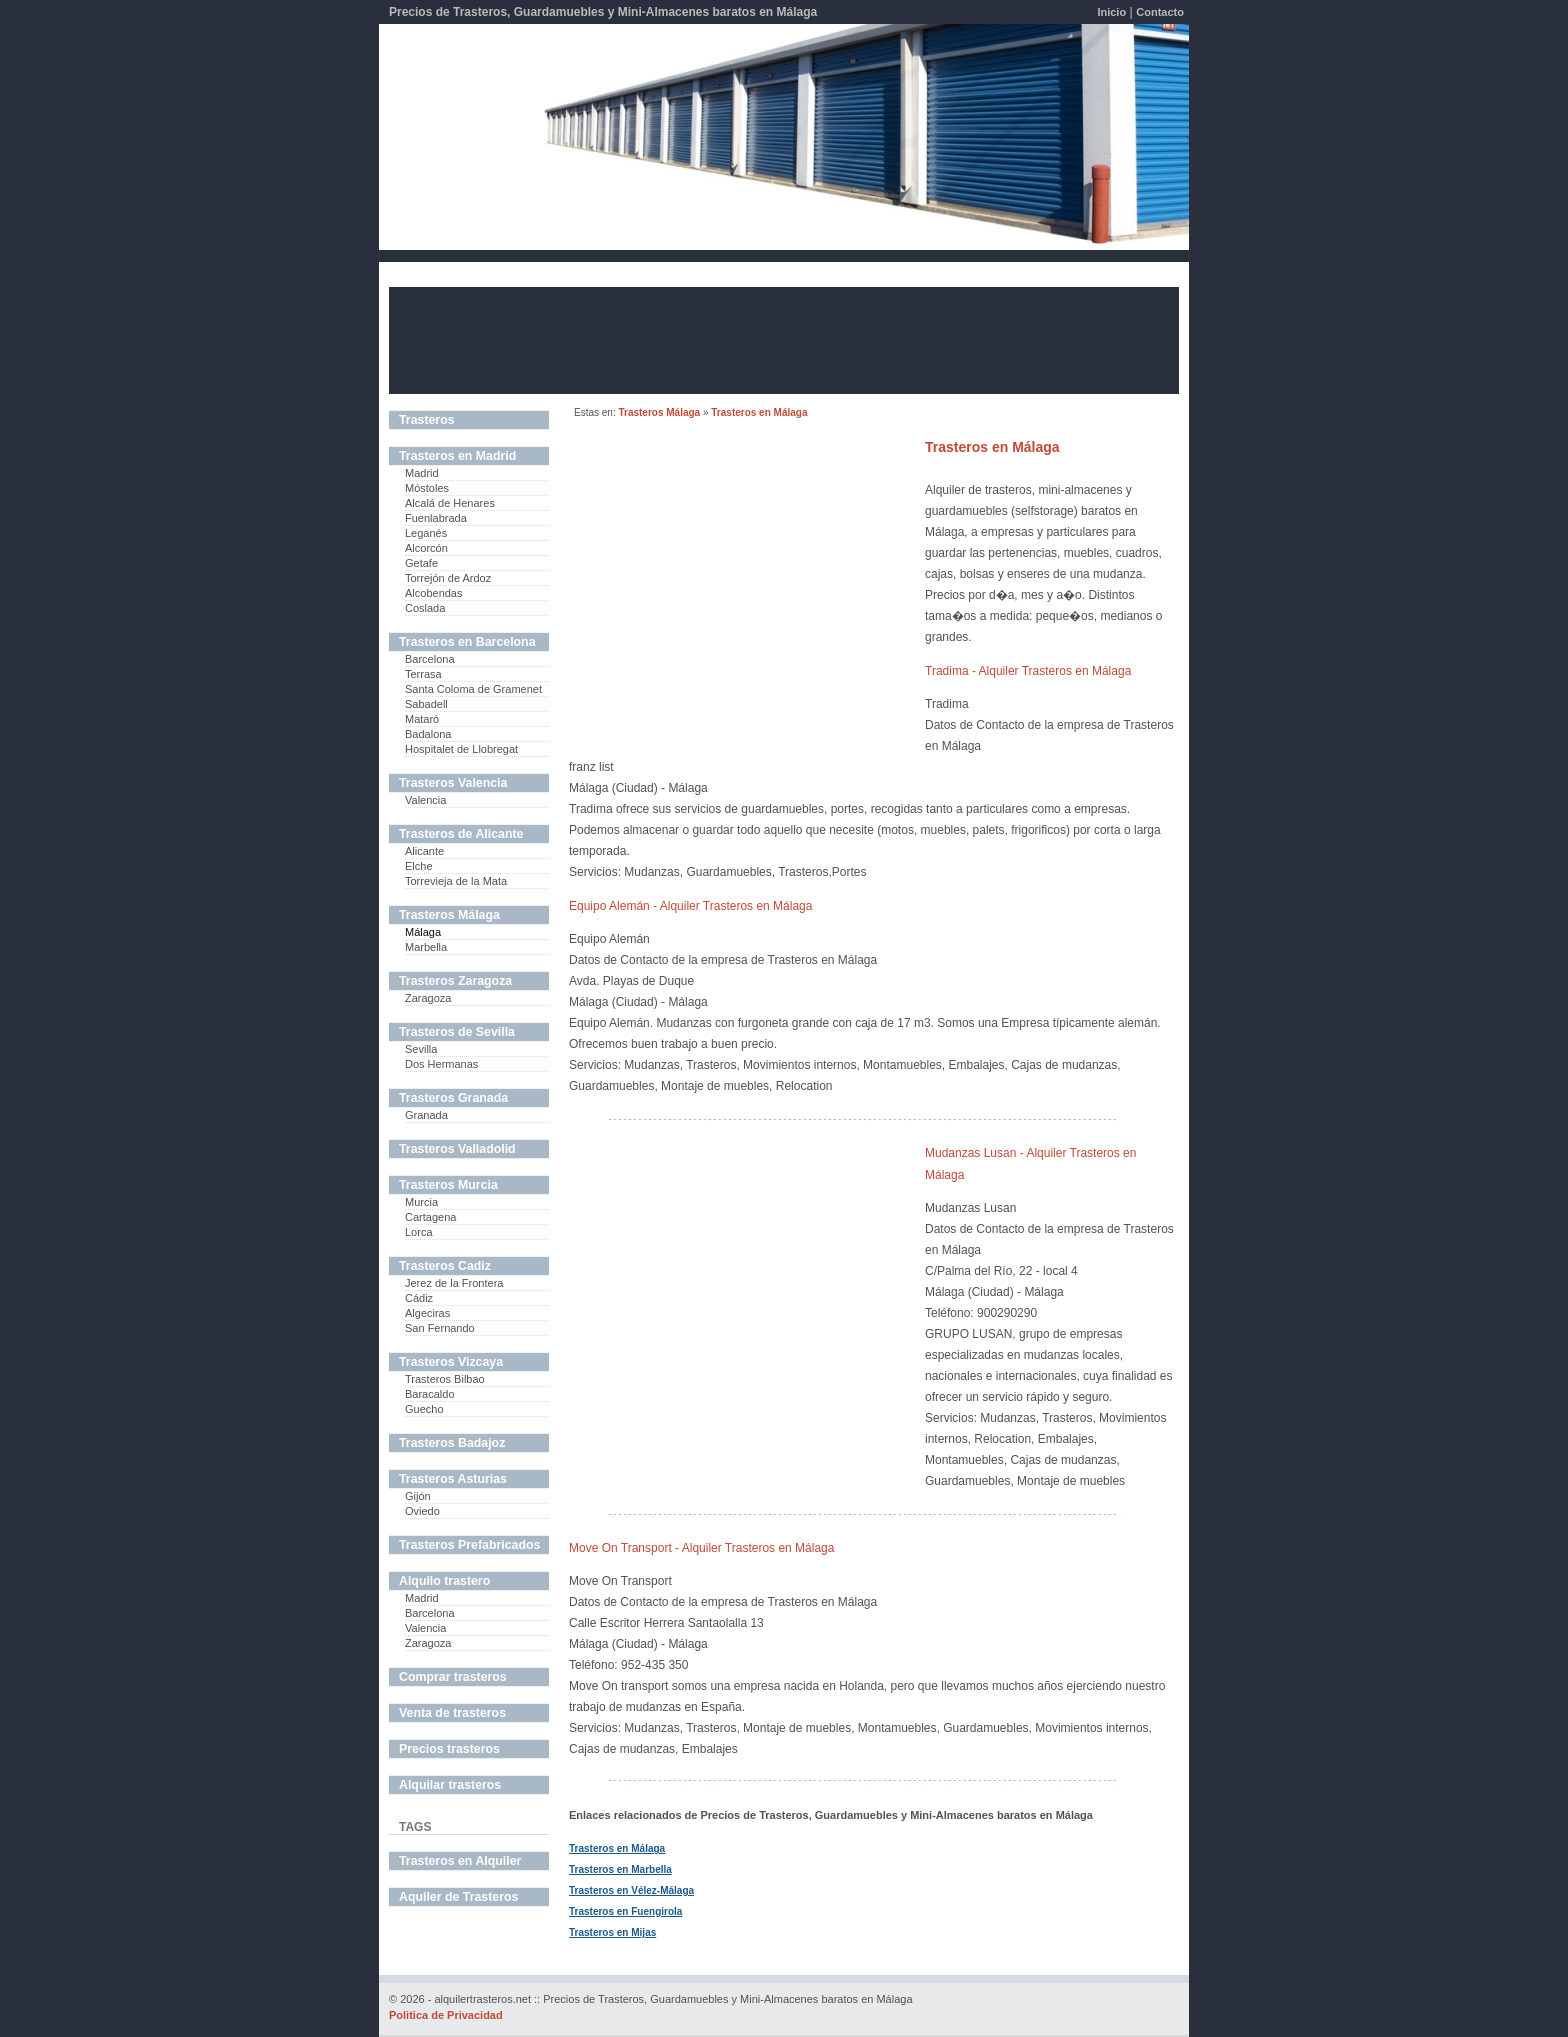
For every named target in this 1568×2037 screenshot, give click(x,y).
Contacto (1160, 12)
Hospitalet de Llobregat (461, 749)
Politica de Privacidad (446, 2015)
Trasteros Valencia (453, 783)
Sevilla (421, 1049)
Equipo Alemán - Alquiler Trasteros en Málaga (690, 906)
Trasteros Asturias (453, 1479)
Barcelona (430, 659)
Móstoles (427, 488)
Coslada (425, 608)
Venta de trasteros (452, 1713)
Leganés (426, 533)
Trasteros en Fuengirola (625, 1911)
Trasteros (427, 420)
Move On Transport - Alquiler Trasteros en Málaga (701, 1548)
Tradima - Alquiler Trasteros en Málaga (1028, 671)
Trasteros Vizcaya (451, 1362)
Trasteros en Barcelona (467, 642)
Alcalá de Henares (450, 503)
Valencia (425, 800)
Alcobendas (434, 593)
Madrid (422, 473)
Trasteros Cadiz (445, 1266)
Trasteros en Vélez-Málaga (631, 1890)
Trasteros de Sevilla (457, 1032)
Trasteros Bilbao (445, 1379)
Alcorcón (426, 548)
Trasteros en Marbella (620, 1869)
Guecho (424, 1409)
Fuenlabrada (436, 518)
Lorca (419, 1232)
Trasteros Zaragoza (455, 981)
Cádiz (419, 1298)
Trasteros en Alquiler (460, 1861)
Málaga (423, 932)
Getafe (421, 563)
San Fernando (440, 1328)
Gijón (418, 1496)
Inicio (1111, 12)
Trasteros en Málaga (759, 412)
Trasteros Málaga (659, 412)
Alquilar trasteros (450, 1785)
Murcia (421, 1202)
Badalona (428, 734)
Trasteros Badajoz (452, 1443)
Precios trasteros (449, 1749)
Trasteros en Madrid (457, 456)
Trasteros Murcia (448, 1185)
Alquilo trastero (444, 1581)
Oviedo (422, 1511)
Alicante (424, 851)
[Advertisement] (784, 339)
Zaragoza (428, 998)
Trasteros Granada (453, 1098)
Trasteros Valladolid (457, 1149)
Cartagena (430, 1217)
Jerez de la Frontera (454, 1283)
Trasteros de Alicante (461, 834)
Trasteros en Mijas (612, 1932)
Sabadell (426, 704)
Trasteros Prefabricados (469, 1545)
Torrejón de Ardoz (448, 578)
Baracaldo (430, 1394)
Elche (419, 866)
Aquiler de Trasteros (458, 1897)
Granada (426, 1115)
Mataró (422, 719)
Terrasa (423, 674)
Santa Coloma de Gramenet (473, 689)
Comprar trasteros (453, 1677)
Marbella (426, 947)
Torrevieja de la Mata (456, 881)
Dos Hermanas (441, 1064)
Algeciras (427, 1313)
